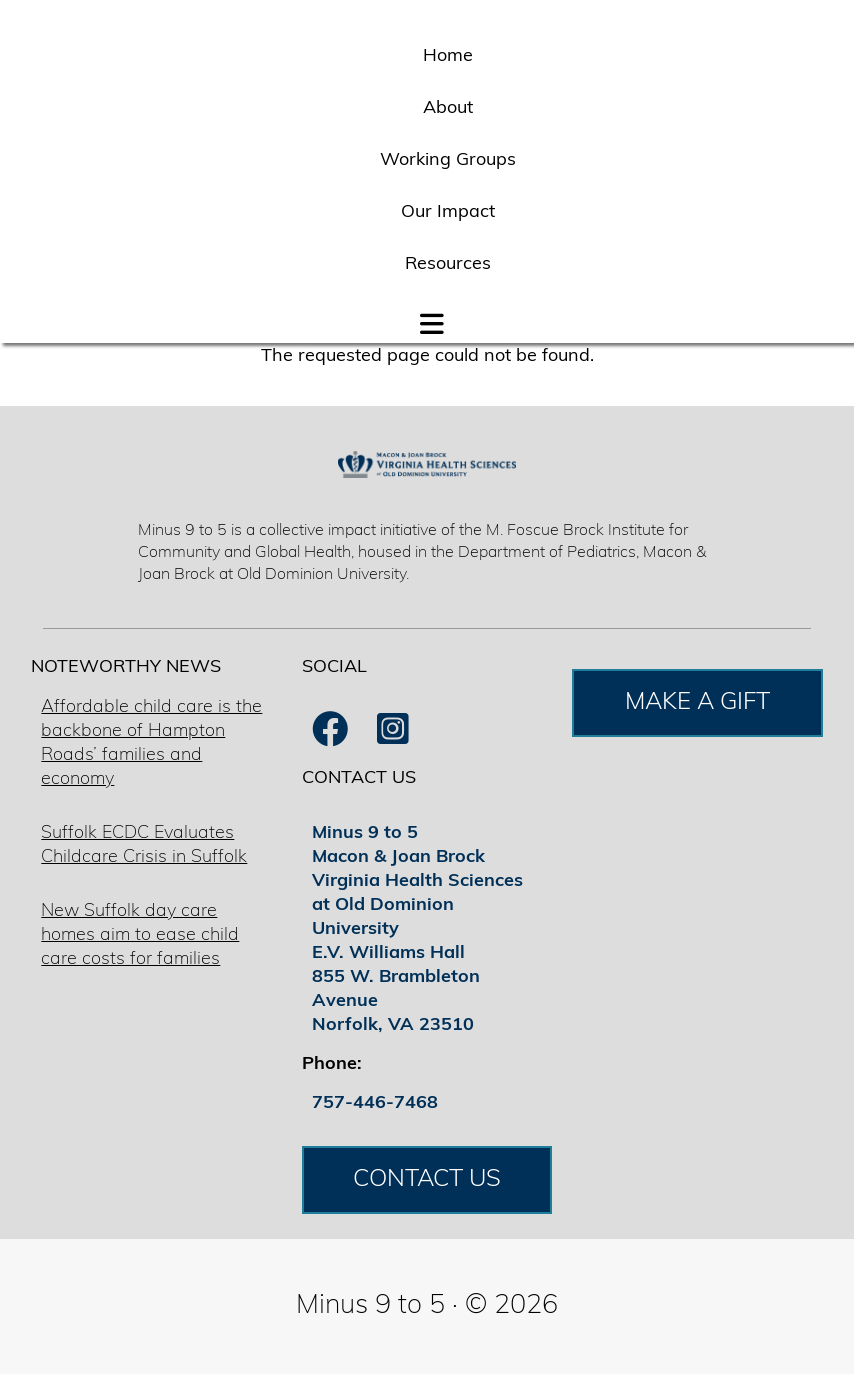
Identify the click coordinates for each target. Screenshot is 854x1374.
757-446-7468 (375, 1103)
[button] (432, 320)
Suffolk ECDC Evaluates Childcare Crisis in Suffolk (144, 845)
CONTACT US (427, 1180)
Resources (448, 264)
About (448, 108)
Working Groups (448, 160)
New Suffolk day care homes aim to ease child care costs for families (140, 935)
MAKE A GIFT (697, 703)
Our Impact (448, 212)
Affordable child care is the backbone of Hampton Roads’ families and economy (151, 743)
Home (448, 56)
